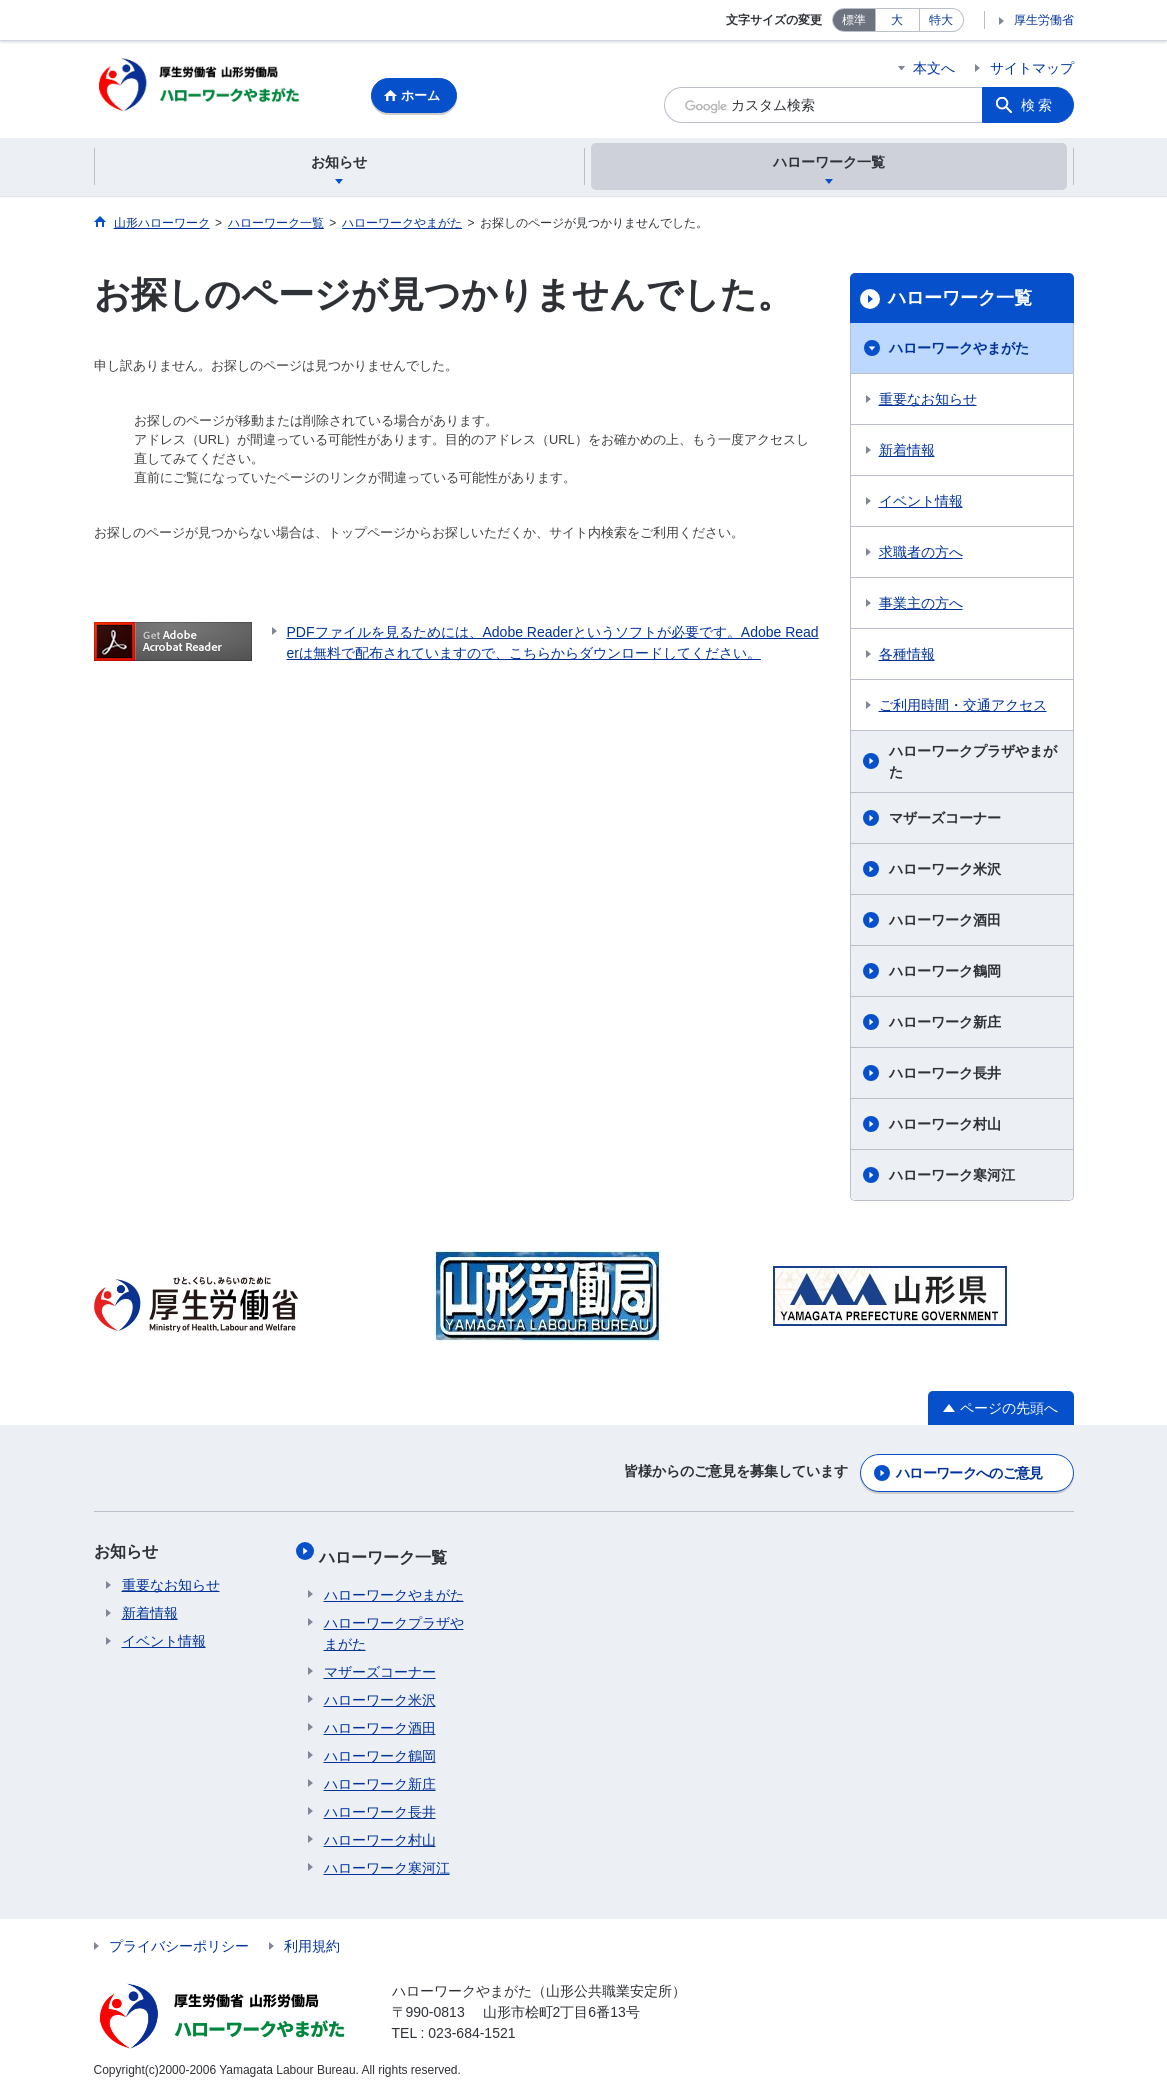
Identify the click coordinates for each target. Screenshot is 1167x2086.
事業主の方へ (921, 606)
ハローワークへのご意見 (969, 1473)
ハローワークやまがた (959, 351)
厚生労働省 (1044, 20)
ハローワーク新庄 (945, 1025)
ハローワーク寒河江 (952, 1178)
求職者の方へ (921, 555)
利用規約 (312, 1936)
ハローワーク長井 (945, 1076)
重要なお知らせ (928, 402)
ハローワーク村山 (945, 1127)
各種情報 (907, 657)
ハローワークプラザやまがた (973, 764)
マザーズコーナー (945, 821)
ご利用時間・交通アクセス (963, 708)
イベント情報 (921, 504)
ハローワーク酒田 (945, 923)
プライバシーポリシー (179, 1936)
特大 (941, 20)
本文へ (934, 68)
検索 (1038, 105)
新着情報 (907, 453)
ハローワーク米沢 (945, 872)
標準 (854, 20)
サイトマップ (1032, 68)
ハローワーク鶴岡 (945, 974)
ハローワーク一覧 (960, 301)
